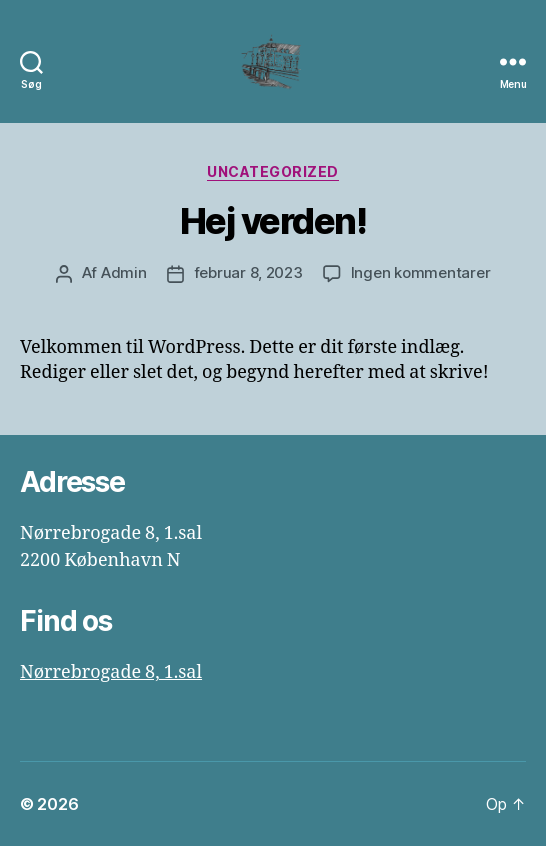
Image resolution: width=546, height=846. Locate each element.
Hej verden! (273, 221)
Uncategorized (273, 171)
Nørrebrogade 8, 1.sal (111, 672)
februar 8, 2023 (248, 272)
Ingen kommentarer (421, 272)
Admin (124, 272)
